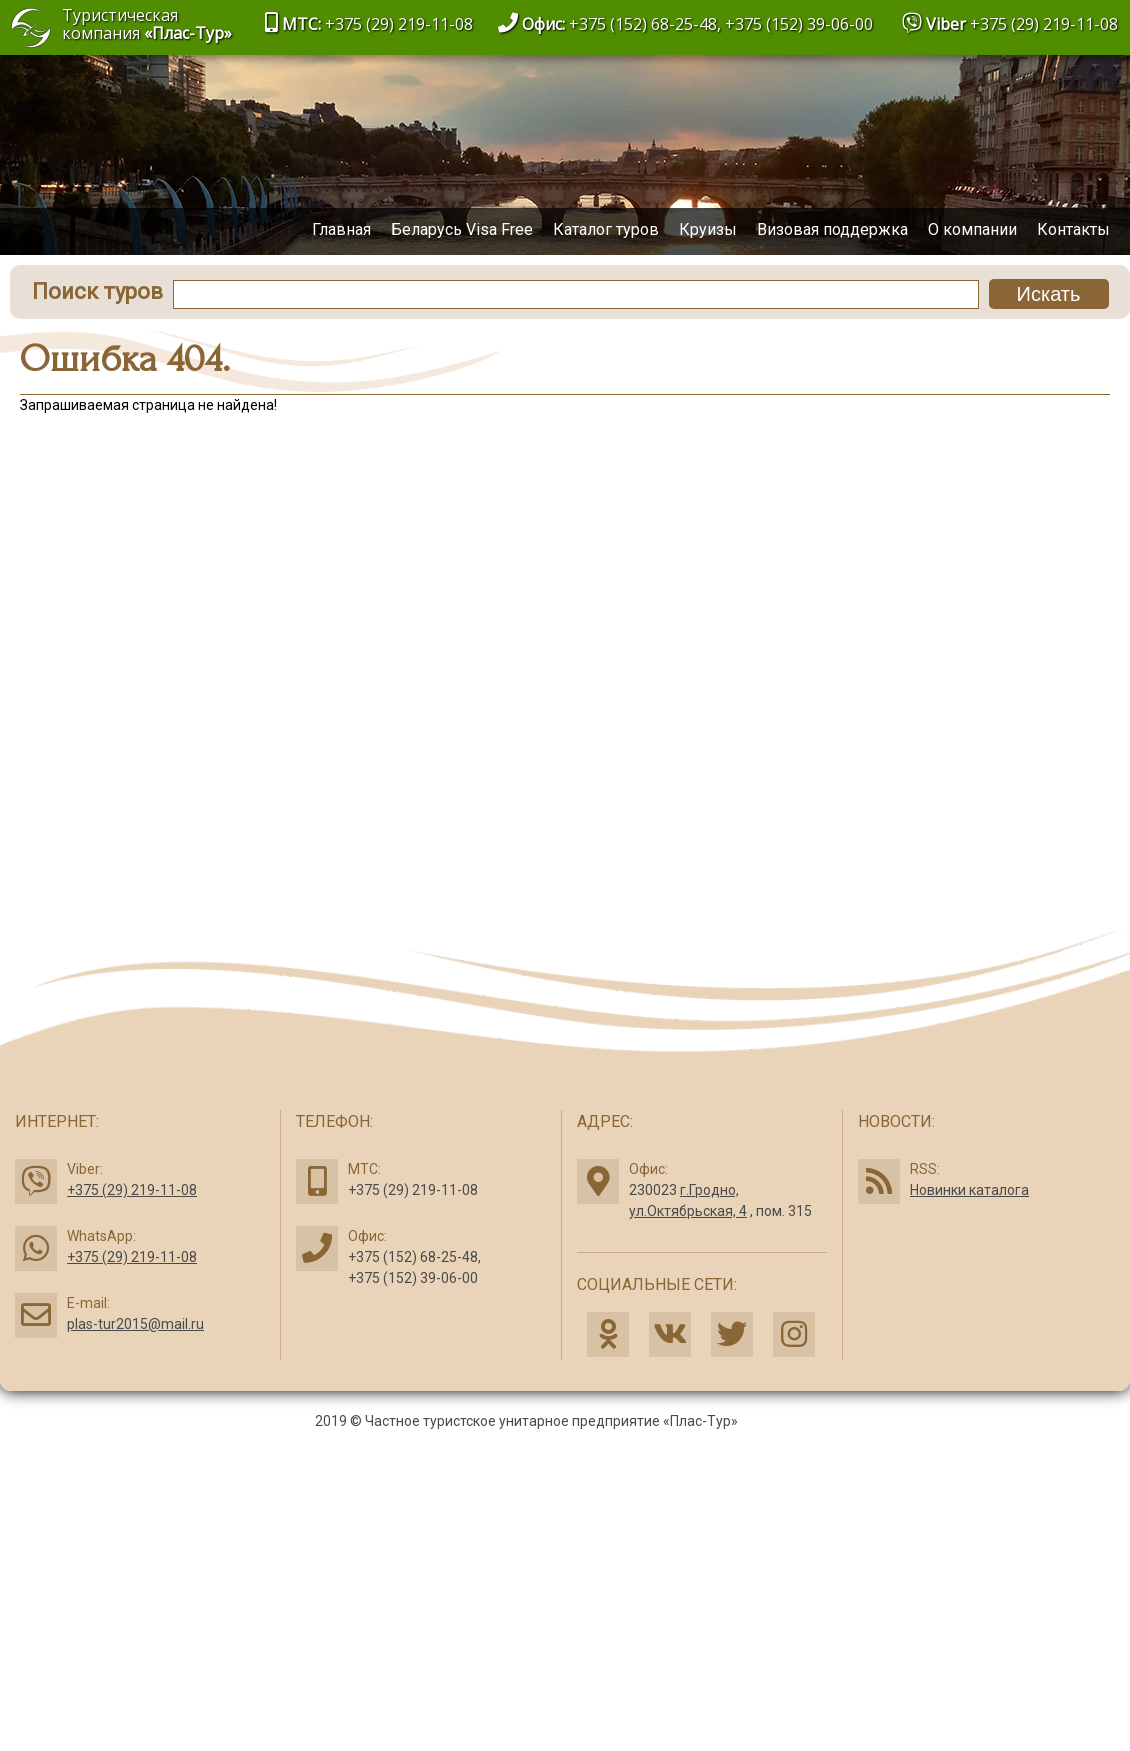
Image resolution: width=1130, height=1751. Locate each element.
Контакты (1073, 229)
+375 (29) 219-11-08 (1044, 24)
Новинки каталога (969, 1190)
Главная (341, 229)
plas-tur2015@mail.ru (135, 1324)
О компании (972, 229)
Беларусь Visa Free (462, 229)
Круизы (708, 229)
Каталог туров (606, 229)
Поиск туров (97, 291)
